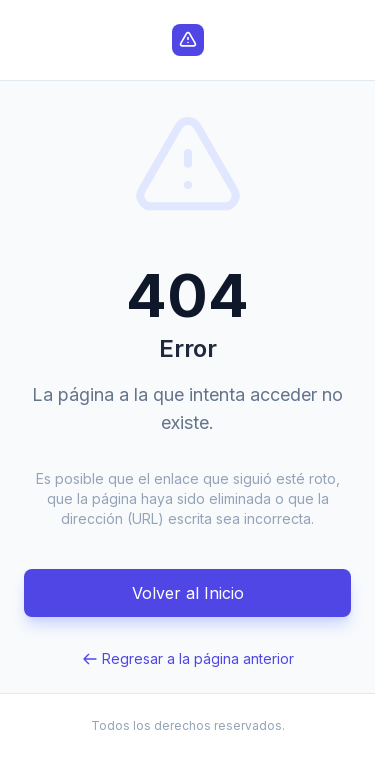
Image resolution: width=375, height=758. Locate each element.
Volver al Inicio (188, 593)
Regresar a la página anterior (188, 658)
